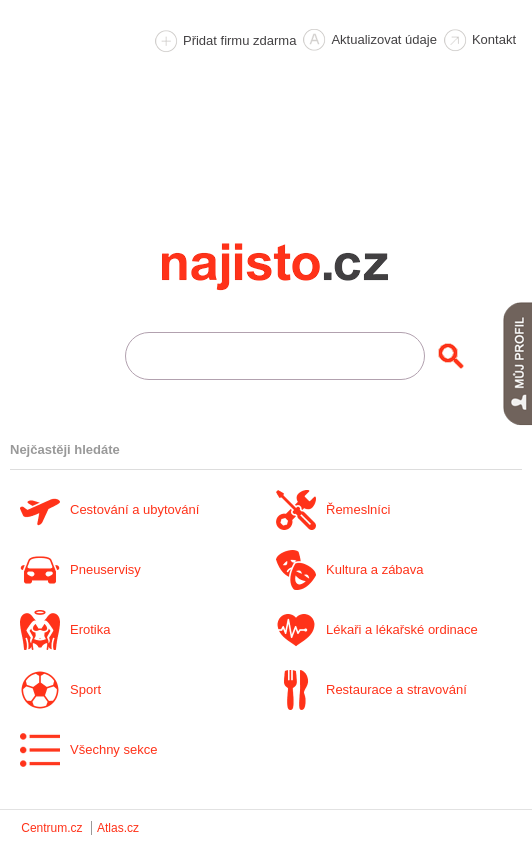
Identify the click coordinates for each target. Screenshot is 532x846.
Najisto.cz (302, 267)
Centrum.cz (51, 828)
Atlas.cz (118, 828)
